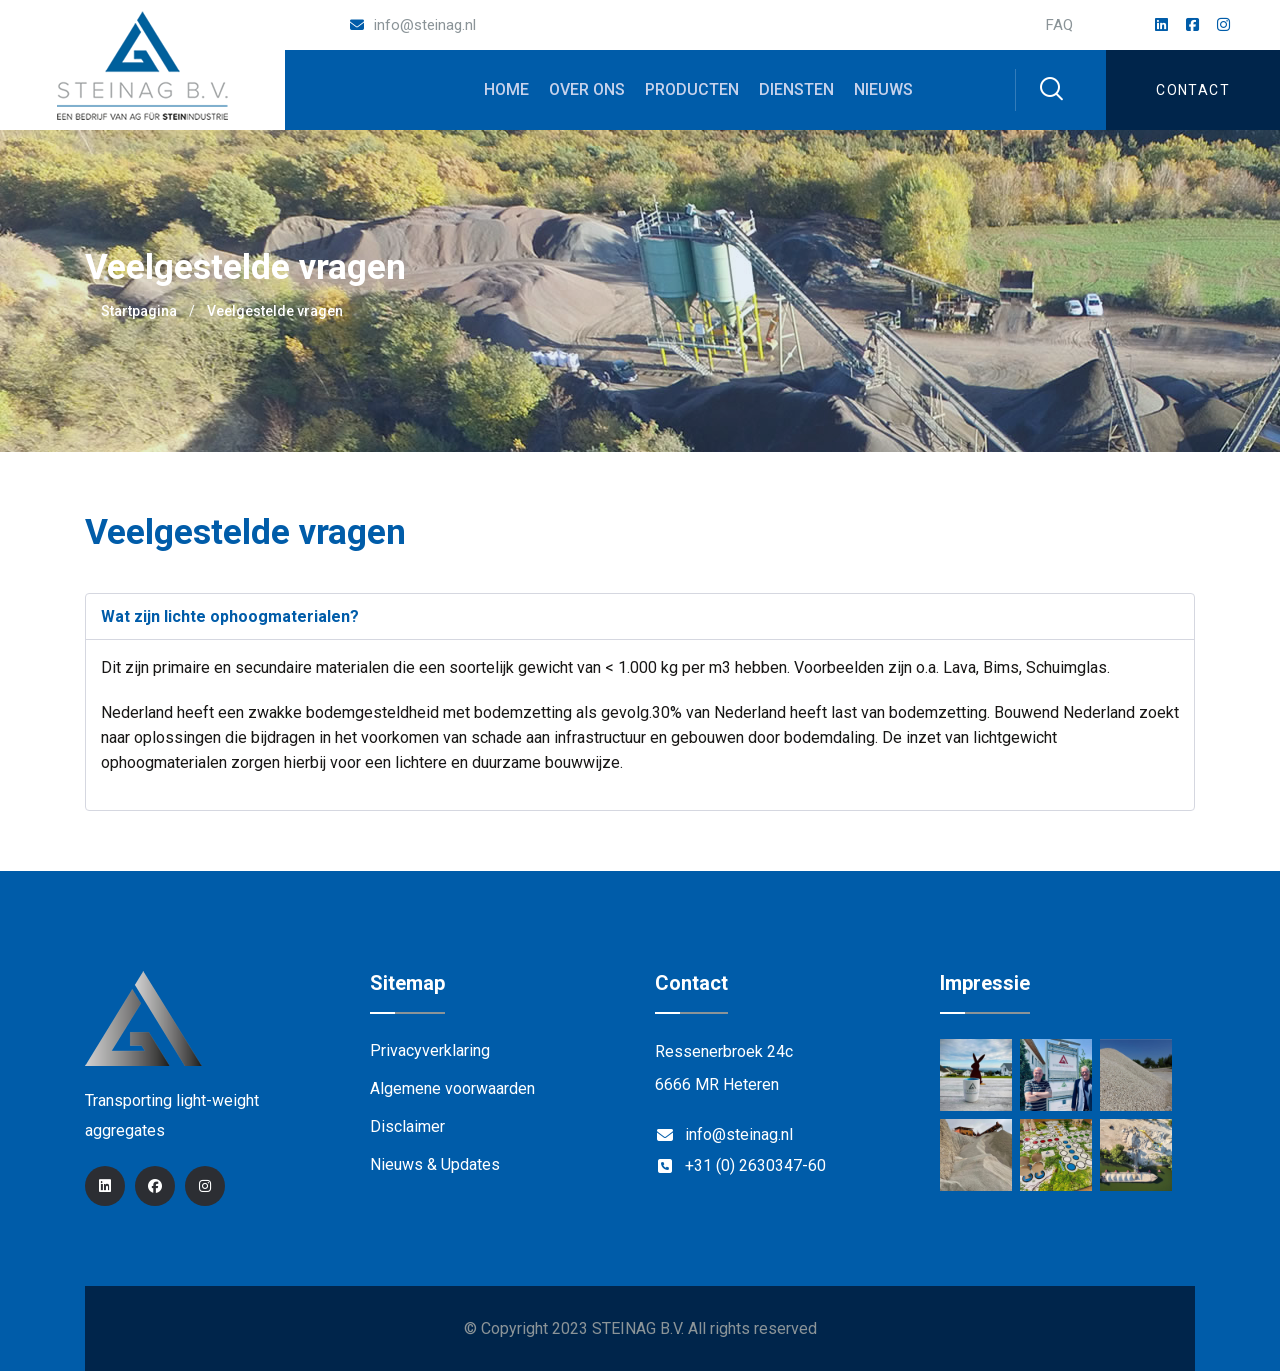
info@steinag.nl (425, 25)
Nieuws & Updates (435, 1164)
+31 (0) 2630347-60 (755, 1165)
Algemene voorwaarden (452, 1088)
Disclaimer (407, 1126)
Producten (692, 89)
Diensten (796, 89)
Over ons (587, 89)
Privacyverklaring (430, 1050)
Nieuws (883, 89)
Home (506, 89)
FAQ (1059, 25)
